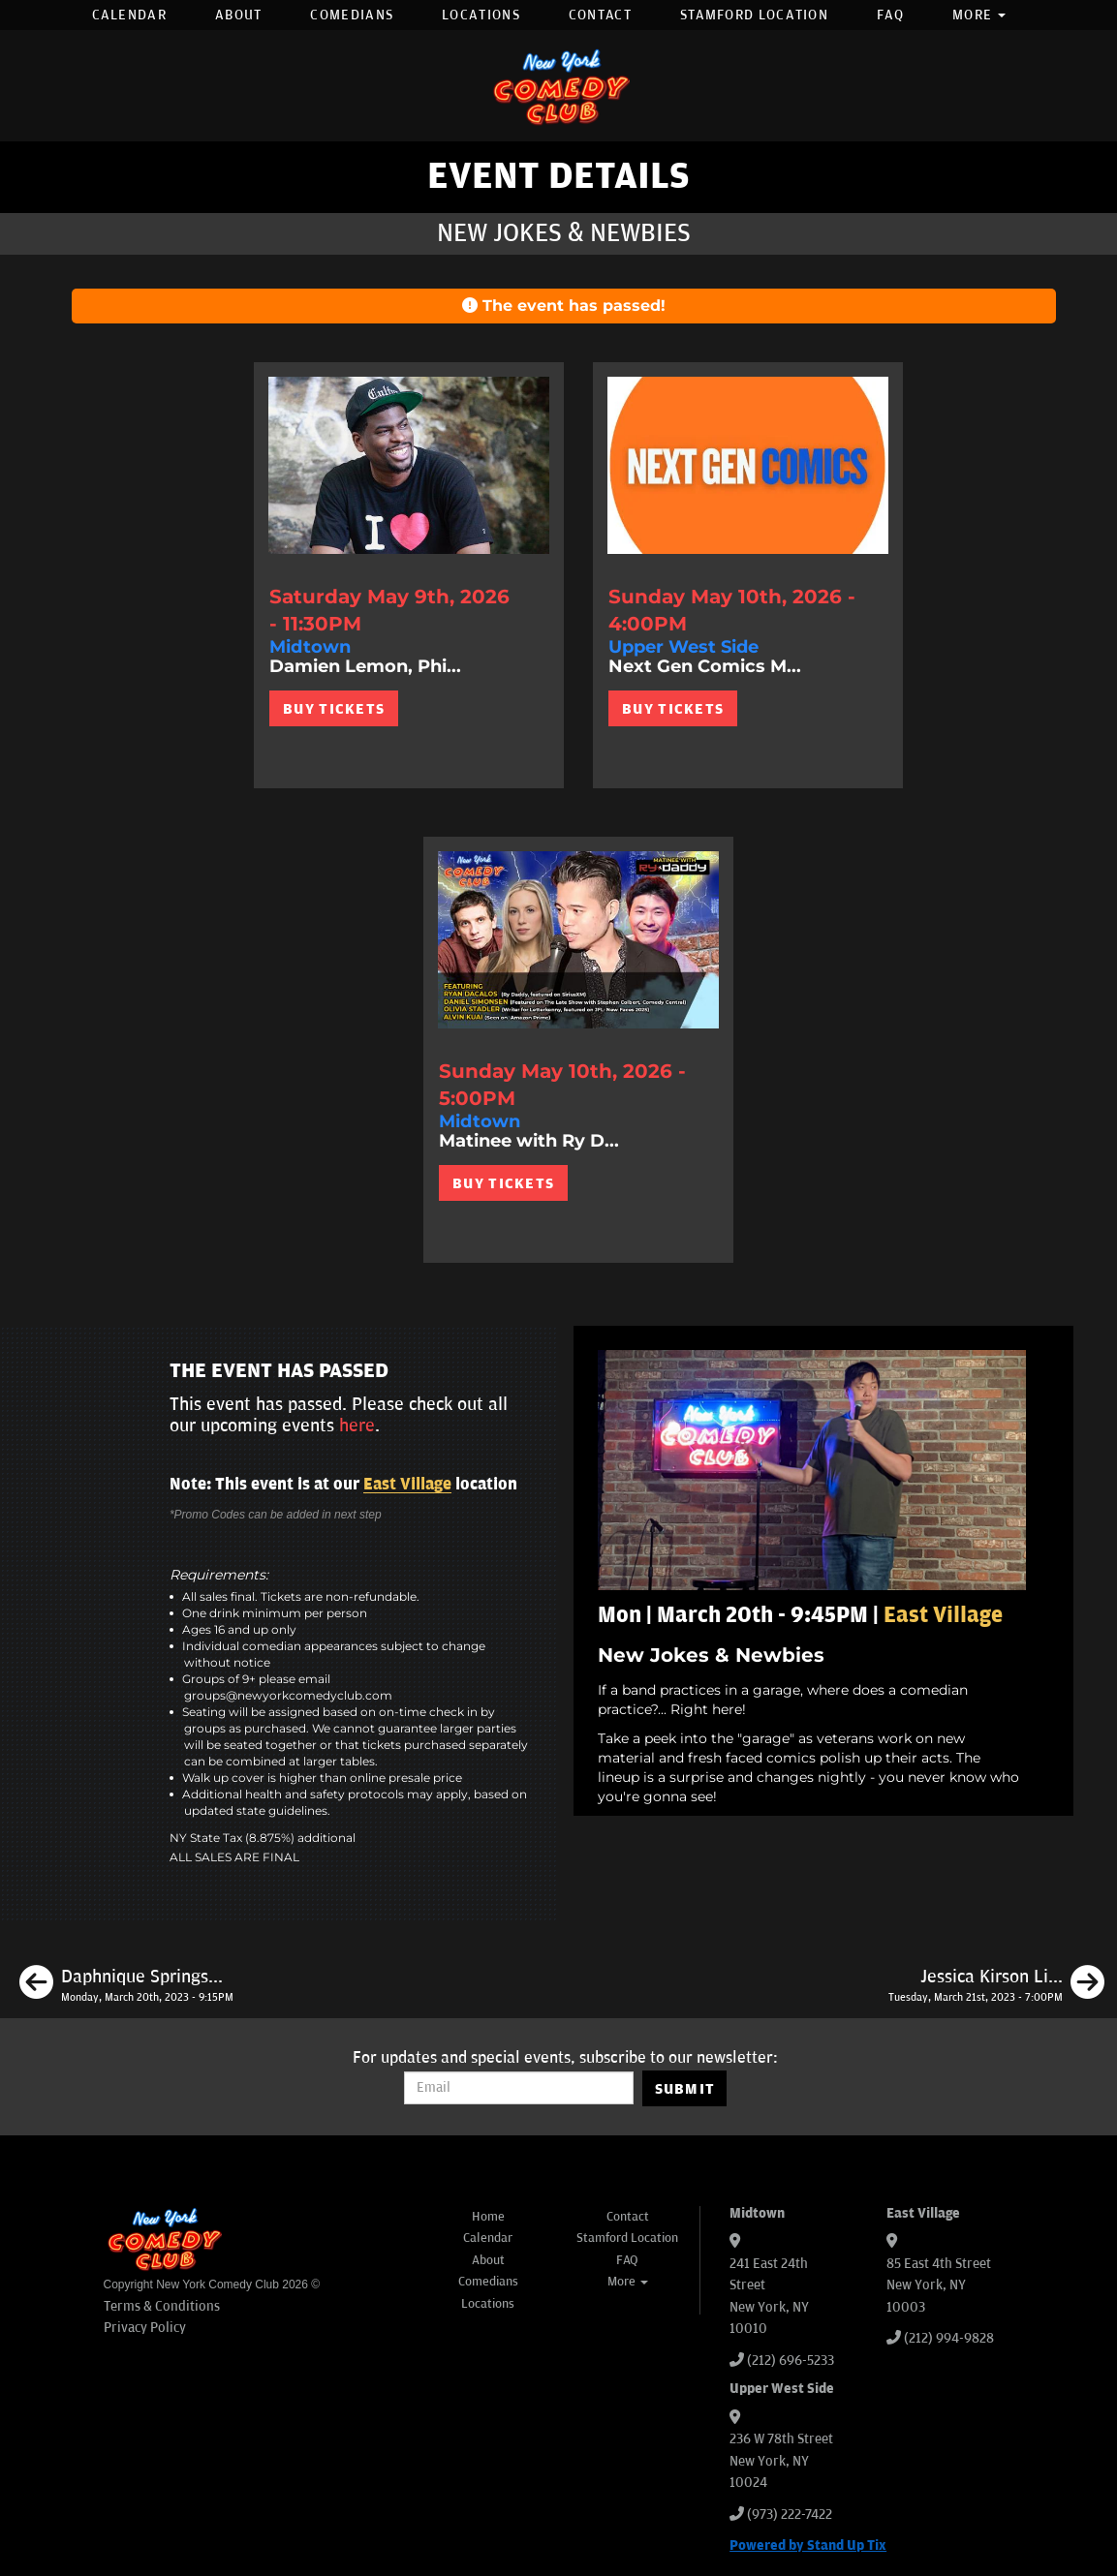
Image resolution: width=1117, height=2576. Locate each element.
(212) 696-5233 (790, 2360)
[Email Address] (519, 2087)
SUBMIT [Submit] (685, 2089)
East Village (407, 1484)
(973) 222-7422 (789, 2514)
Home (488, 2216)
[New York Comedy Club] (559, 85)
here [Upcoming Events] (357, 1425)
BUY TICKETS (334, 709)
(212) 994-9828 (949, 2338)
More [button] (979, 15)
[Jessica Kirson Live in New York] (996, 1985)
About (239, 15)
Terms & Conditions (162, 2306)
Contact (600, 15)
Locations (481, 15)
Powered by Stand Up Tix (807, 2545)
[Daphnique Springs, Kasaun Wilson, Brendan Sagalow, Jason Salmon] (126, 1985)
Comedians (351, 15)
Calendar (129, 15)
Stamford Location (754, 15)
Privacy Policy (145, 2327)
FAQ (890, 15)
